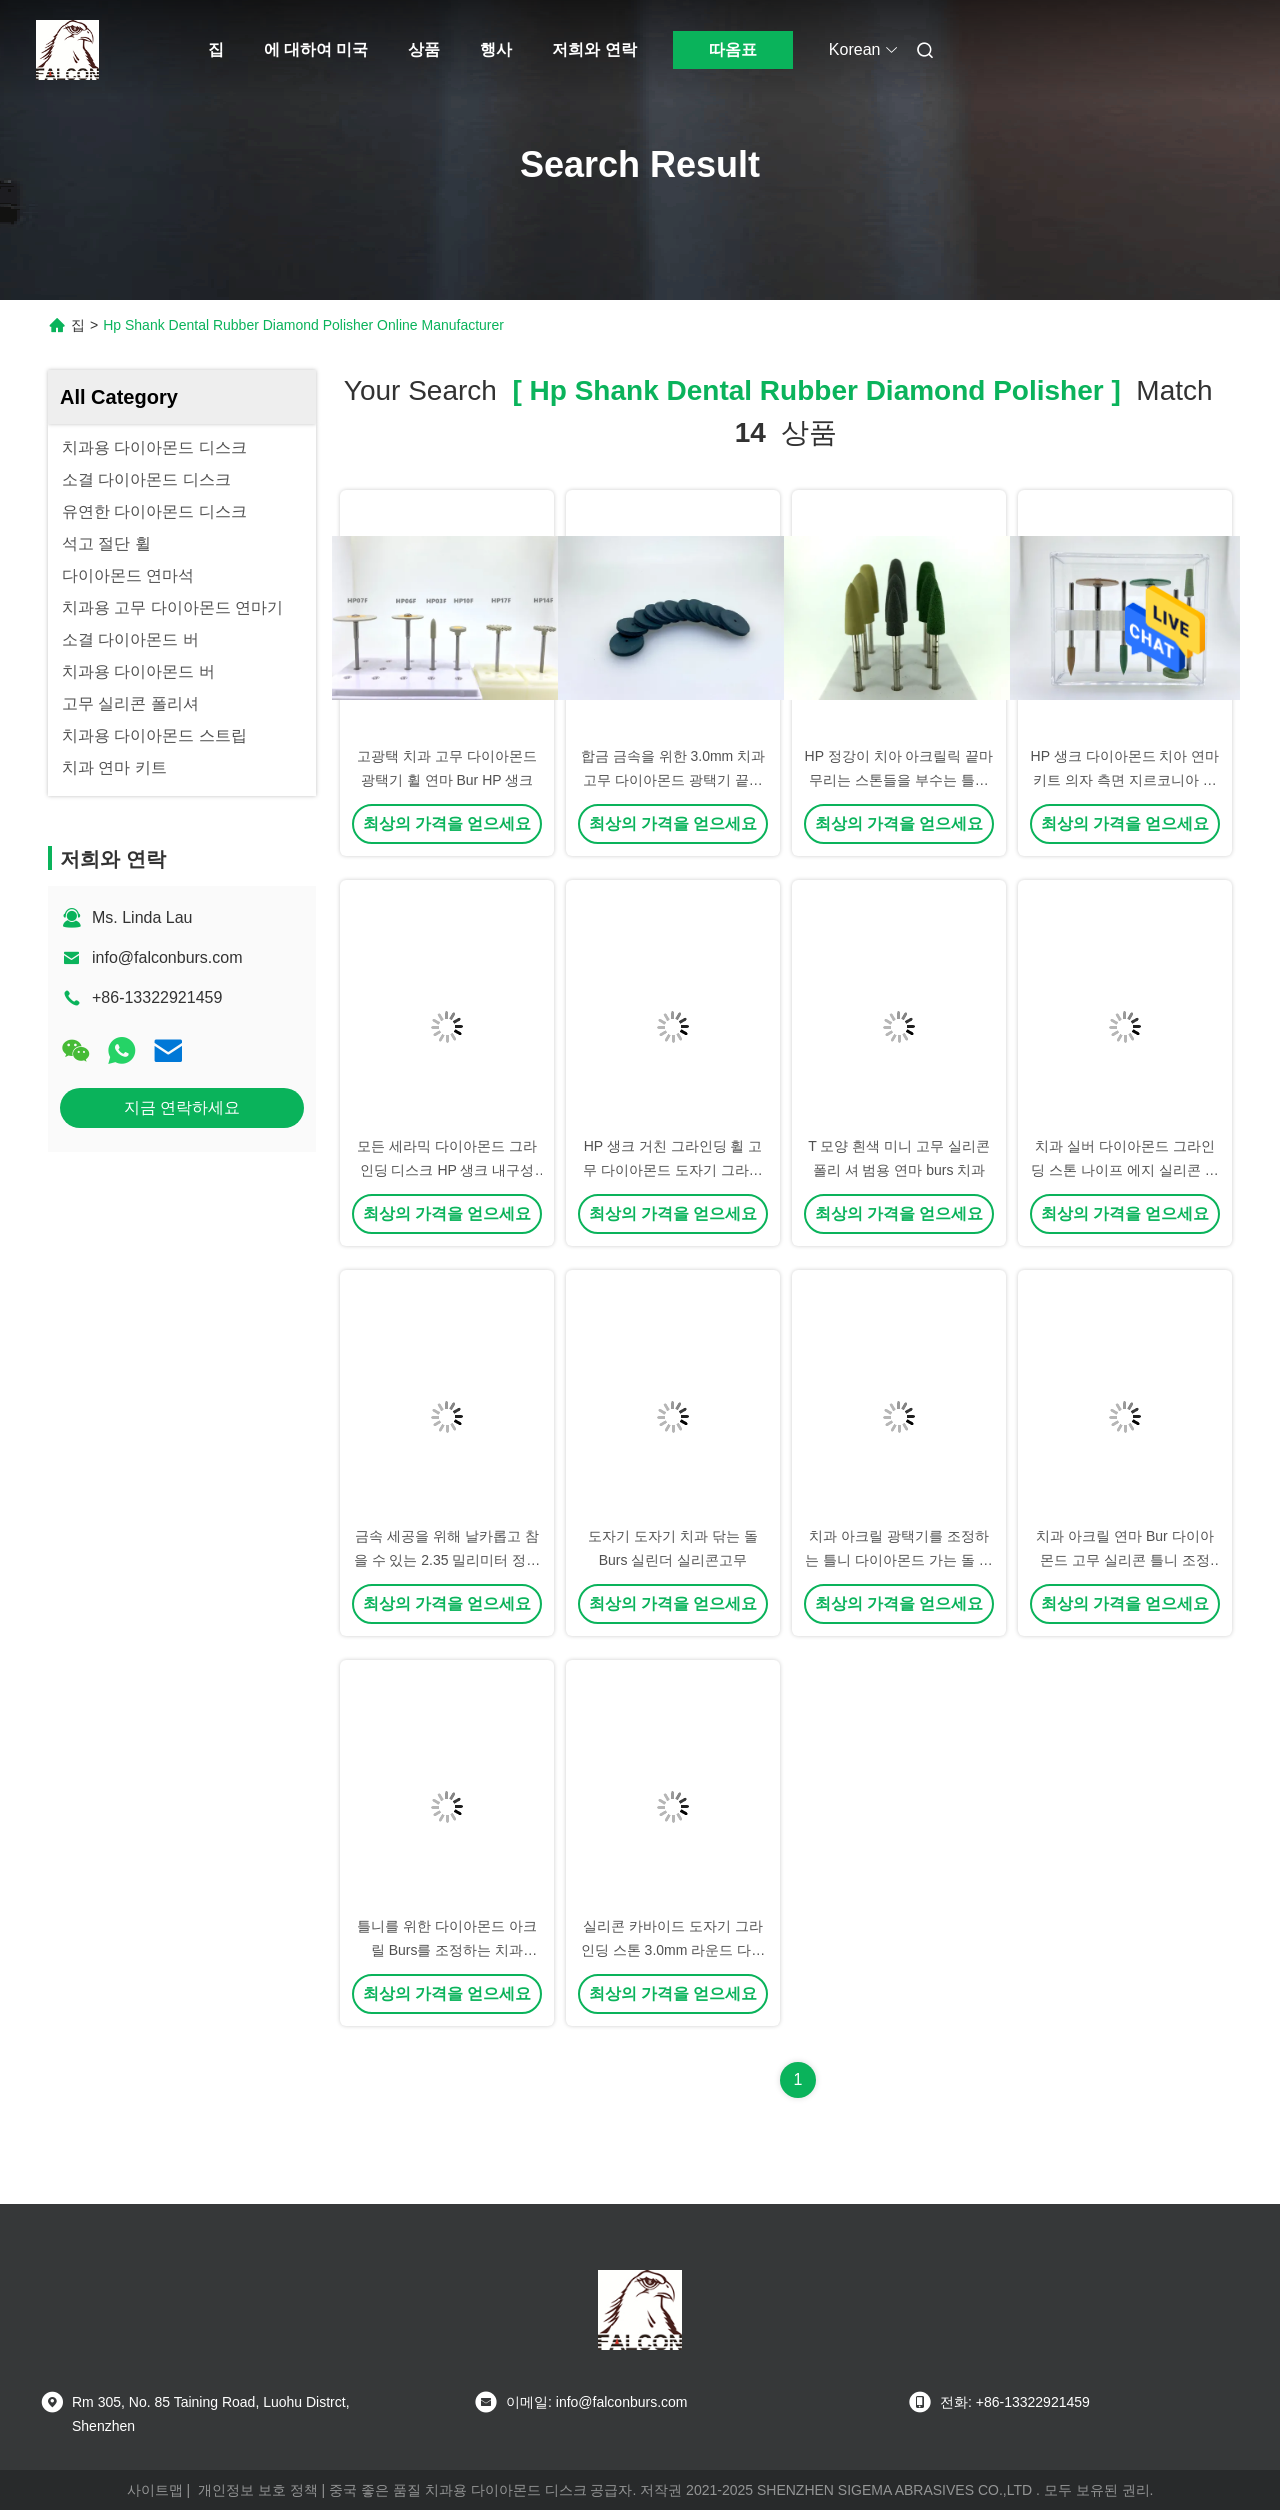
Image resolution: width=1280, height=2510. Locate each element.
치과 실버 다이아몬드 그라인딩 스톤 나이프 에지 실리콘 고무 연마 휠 (1124, 1170)
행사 (496, 49)
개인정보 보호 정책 (258, 2490)
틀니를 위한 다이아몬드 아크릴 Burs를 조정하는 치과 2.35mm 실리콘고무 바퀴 (447, 1950)
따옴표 (733, 49)
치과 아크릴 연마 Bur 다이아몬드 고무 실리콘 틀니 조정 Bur (1124, 1560)
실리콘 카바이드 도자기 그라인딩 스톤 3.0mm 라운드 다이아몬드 (673, 1950)
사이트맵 (155, 2490)
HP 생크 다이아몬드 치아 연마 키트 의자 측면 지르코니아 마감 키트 (1125, 780)
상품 (424, 49)
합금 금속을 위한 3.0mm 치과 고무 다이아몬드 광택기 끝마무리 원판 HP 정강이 (673, 780)
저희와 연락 (594, 49)
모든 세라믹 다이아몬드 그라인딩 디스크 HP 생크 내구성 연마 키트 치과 (447, 1170)
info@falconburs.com (167, 957)
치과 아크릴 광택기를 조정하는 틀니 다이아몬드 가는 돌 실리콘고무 (898, 1560)
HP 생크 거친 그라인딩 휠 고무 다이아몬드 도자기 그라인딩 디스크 (673, 1170)
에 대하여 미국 (316, 49)
